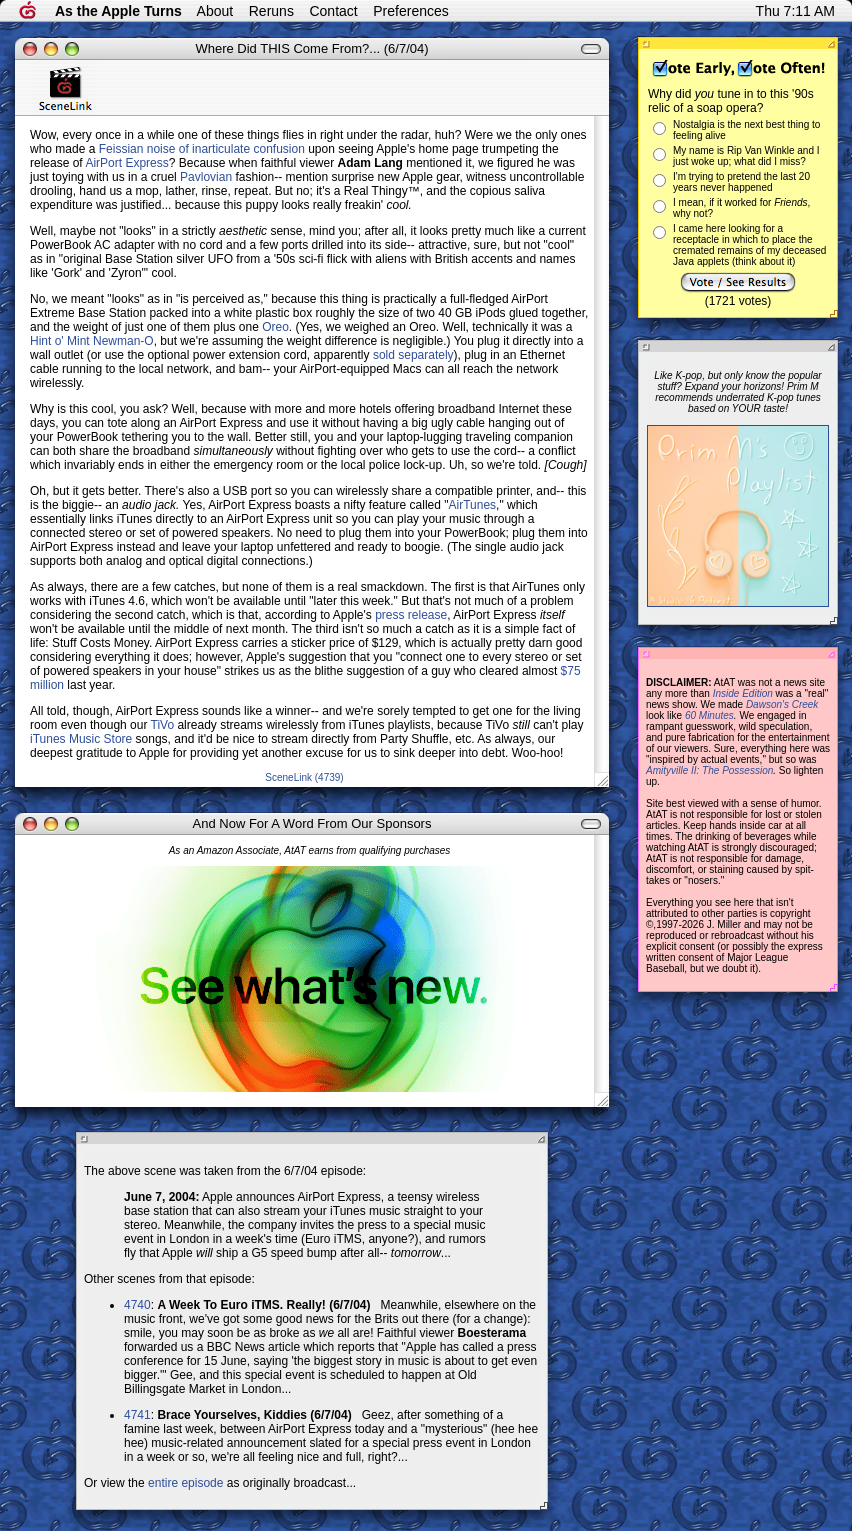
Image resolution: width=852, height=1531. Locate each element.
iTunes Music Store (81, 739)
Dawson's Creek (782, 704)
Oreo (275, 327)
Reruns (271, 11)
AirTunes (473, 505)
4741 (137, 1415)
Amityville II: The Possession (709, 770)
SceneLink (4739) (304, 777)
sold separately (413, 355)
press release (411, 615)
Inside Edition (743, 693)
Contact (333, 11)
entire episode (185, 1483)
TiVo (163, 725)
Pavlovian (206, 177)
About (215, 11)
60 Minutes (709, 715)
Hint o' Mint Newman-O (92, 341)
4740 (137, 1305)
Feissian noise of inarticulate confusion (202, 149)
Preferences (410, 11)
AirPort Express (126, 163)
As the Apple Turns (118, 11)
